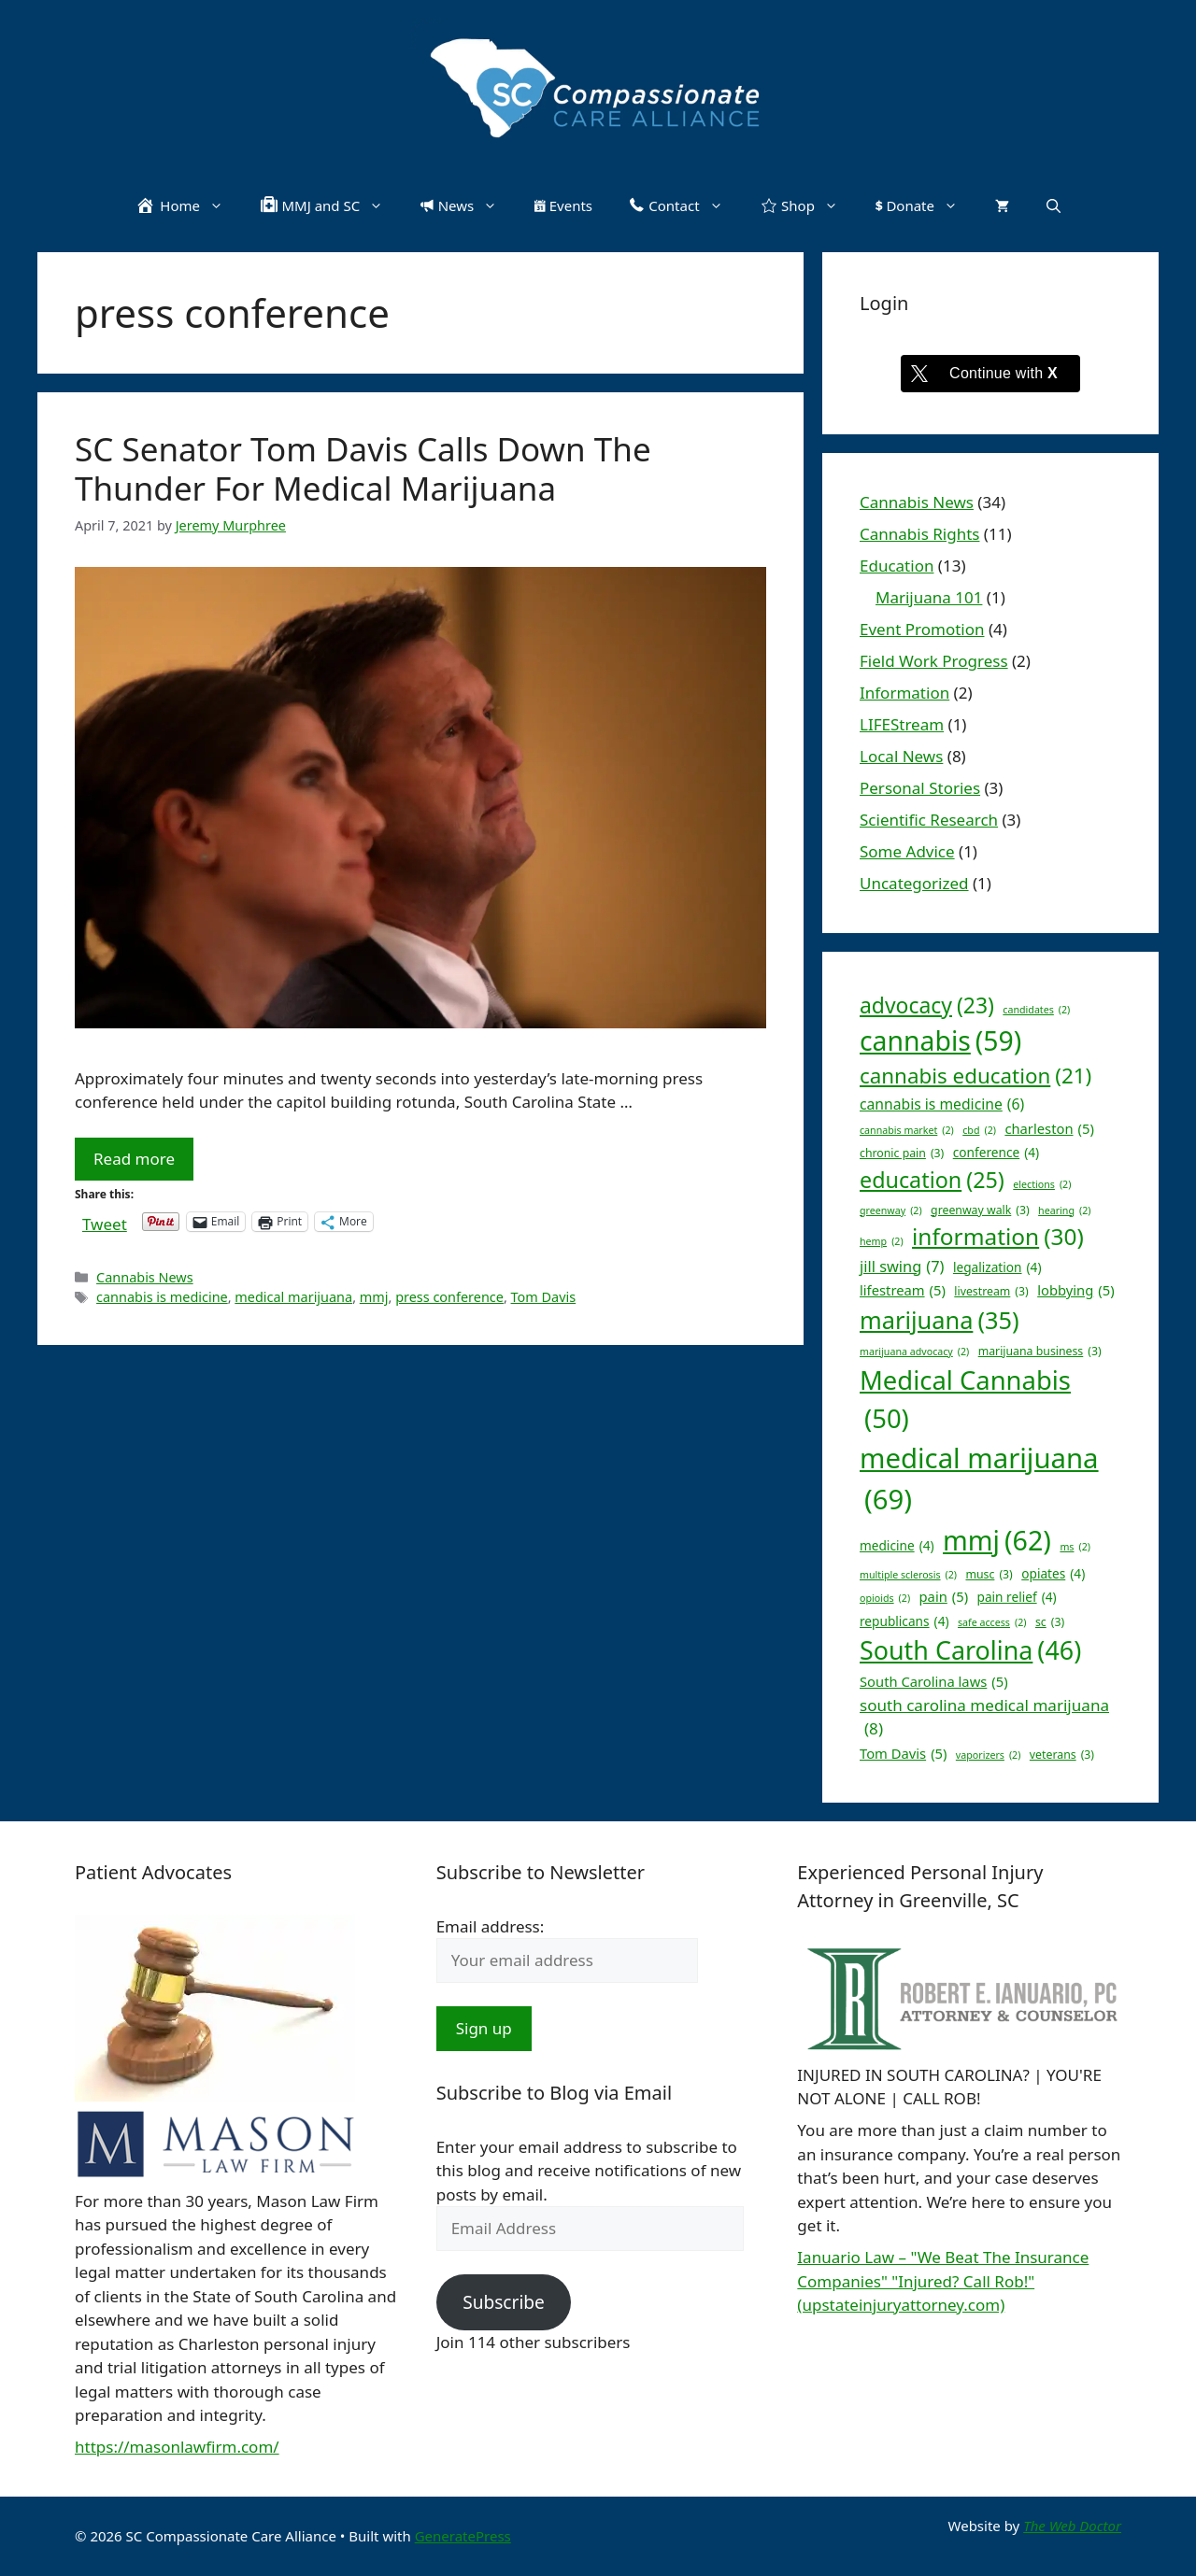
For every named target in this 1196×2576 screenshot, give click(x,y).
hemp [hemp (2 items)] (882, 1241)
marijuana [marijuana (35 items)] (939, 1320)
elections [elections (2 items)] (1042, 1184)
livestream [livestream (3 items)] (991, 1291)
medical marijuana (293, 1297)
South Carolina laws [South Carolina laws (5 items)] (934, 1681)
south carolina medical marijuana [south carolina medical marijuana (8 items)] (984, 1717)
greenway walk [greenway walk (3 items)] (980, 1210)
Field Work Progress (934, 661)
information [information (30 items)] (998, 1237)
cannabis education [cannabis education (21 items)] (975, 1076)
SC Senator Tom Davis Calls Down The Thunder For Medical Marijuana (363, 468)
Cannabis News (144, 1277)
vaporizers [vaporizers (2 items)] (988, 1755)
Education (896, 565)
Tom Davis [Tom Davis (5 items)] (903, 1753)
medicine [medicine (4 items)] (897, 1546)
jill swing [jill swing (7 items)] (902, 1267)
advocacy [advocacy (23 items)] (927, 1005)
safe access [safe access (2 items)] (992, 1622)
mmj (374, 1297)
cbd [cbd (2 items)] (979, 1130)
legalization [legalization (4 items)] (997, 1268)
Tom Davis (544, 1297)
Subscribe (504, 2302)
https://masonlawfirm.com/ (177, 2446)
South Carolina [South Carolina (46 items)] (970, 1650)
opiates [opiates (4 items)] (1053, 1574)
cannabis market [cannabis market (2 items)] (907, 1130)
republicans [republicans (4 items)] (904, 1622)
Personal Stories (920, 788)
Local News (901, 756)
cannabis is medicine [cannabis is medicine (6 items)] (942, 1105)
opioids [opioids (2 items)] (885, 1598)
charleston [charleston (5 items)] (1048, 1128)
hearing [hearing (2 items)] (1064, 1210)
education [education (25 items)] (932, 1180)
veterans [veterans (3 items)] (1062, 1755)
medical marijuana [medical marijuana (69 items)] (979, 1480)
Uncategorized (914, 883)
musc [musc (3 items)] (988, 1574)
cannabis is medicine (162, 1297)
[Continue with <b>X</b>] (990, 373)
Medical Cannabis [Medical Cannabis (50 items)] (965, 1400)
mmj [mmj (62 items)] (997, 1541)
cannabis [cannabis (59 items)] (940, 1041)
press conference (449, 1297)
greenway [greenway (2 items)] (891, 1210)
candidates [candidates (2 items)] (1036, 1009)
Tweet (104, 1221)
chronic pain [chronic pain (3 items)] (902, 1153)
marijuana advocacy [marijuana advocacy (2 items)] (914, 1351)
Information (904, 692)
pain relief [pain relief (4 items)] (1017, 1597)
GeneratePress (463, 2535)
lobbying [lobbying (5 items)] (1075, 1290)
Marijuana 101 (929, 597)
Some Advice (907, 851)
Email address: (490, 1926)
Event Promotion (922, 629)
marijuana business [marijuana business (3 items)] (1040, 1351)
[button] (1053, 205)
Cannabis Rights (919, 534)
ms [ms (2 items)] (1075, 1546)
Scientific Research (929, 819)
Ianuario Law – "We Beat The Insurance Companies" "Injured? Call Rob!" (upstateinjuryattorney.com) (943, 2280)
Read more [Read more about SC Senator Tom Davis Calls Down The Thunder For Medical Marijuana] (134, 1158)
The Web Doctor (1072, 2525)
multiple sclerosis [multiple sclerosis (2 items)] (908, 1574)
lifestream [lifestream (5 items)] (903, 1290)
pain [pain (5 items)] (944, 1596)
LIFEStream (902, 724)
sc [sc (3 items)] (1049, 1622)
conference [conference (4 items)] (996, 1153)
